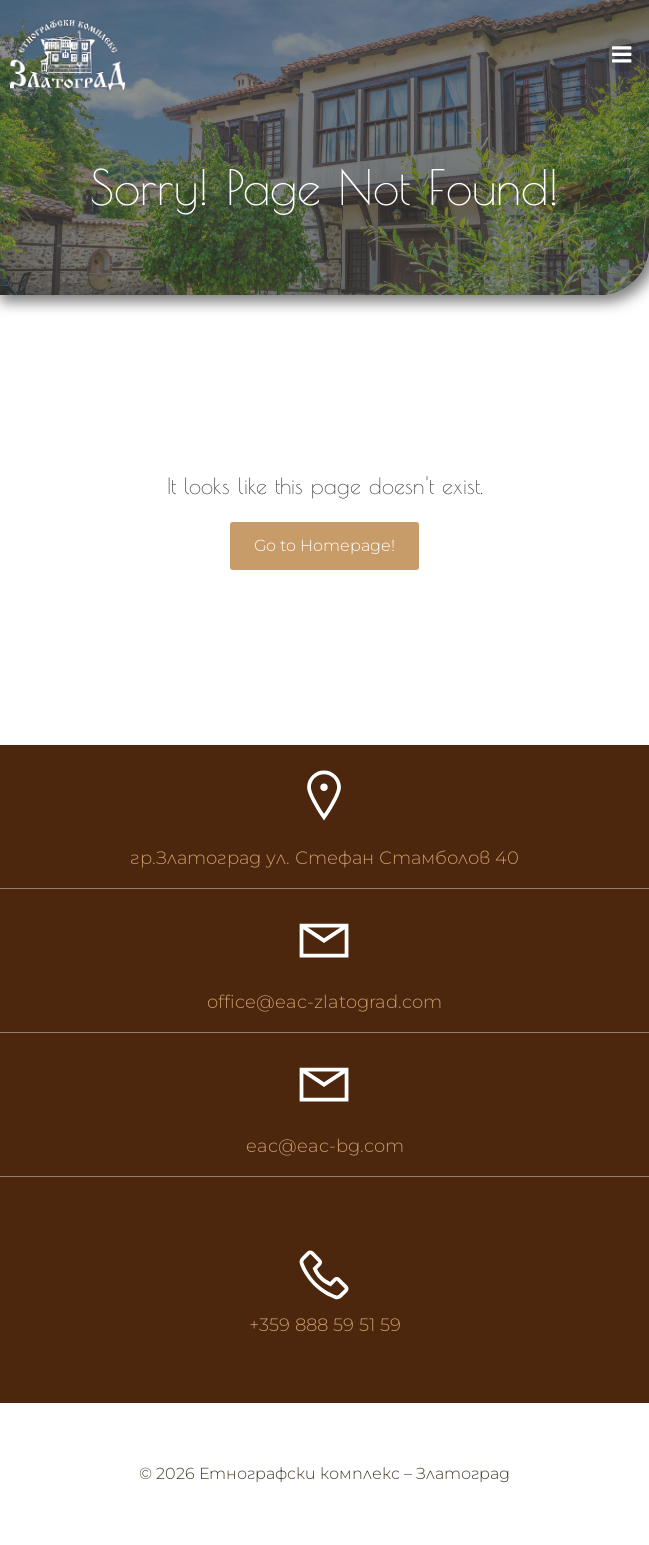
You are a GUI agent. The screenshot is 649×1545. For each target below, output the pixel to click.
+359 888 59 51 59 (325, 1325)
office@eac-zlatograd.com (324, 1002)
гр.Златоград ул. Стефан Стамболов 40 (324, 858)
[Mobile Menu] (622, 55)
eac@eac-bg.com (325, 1146)
